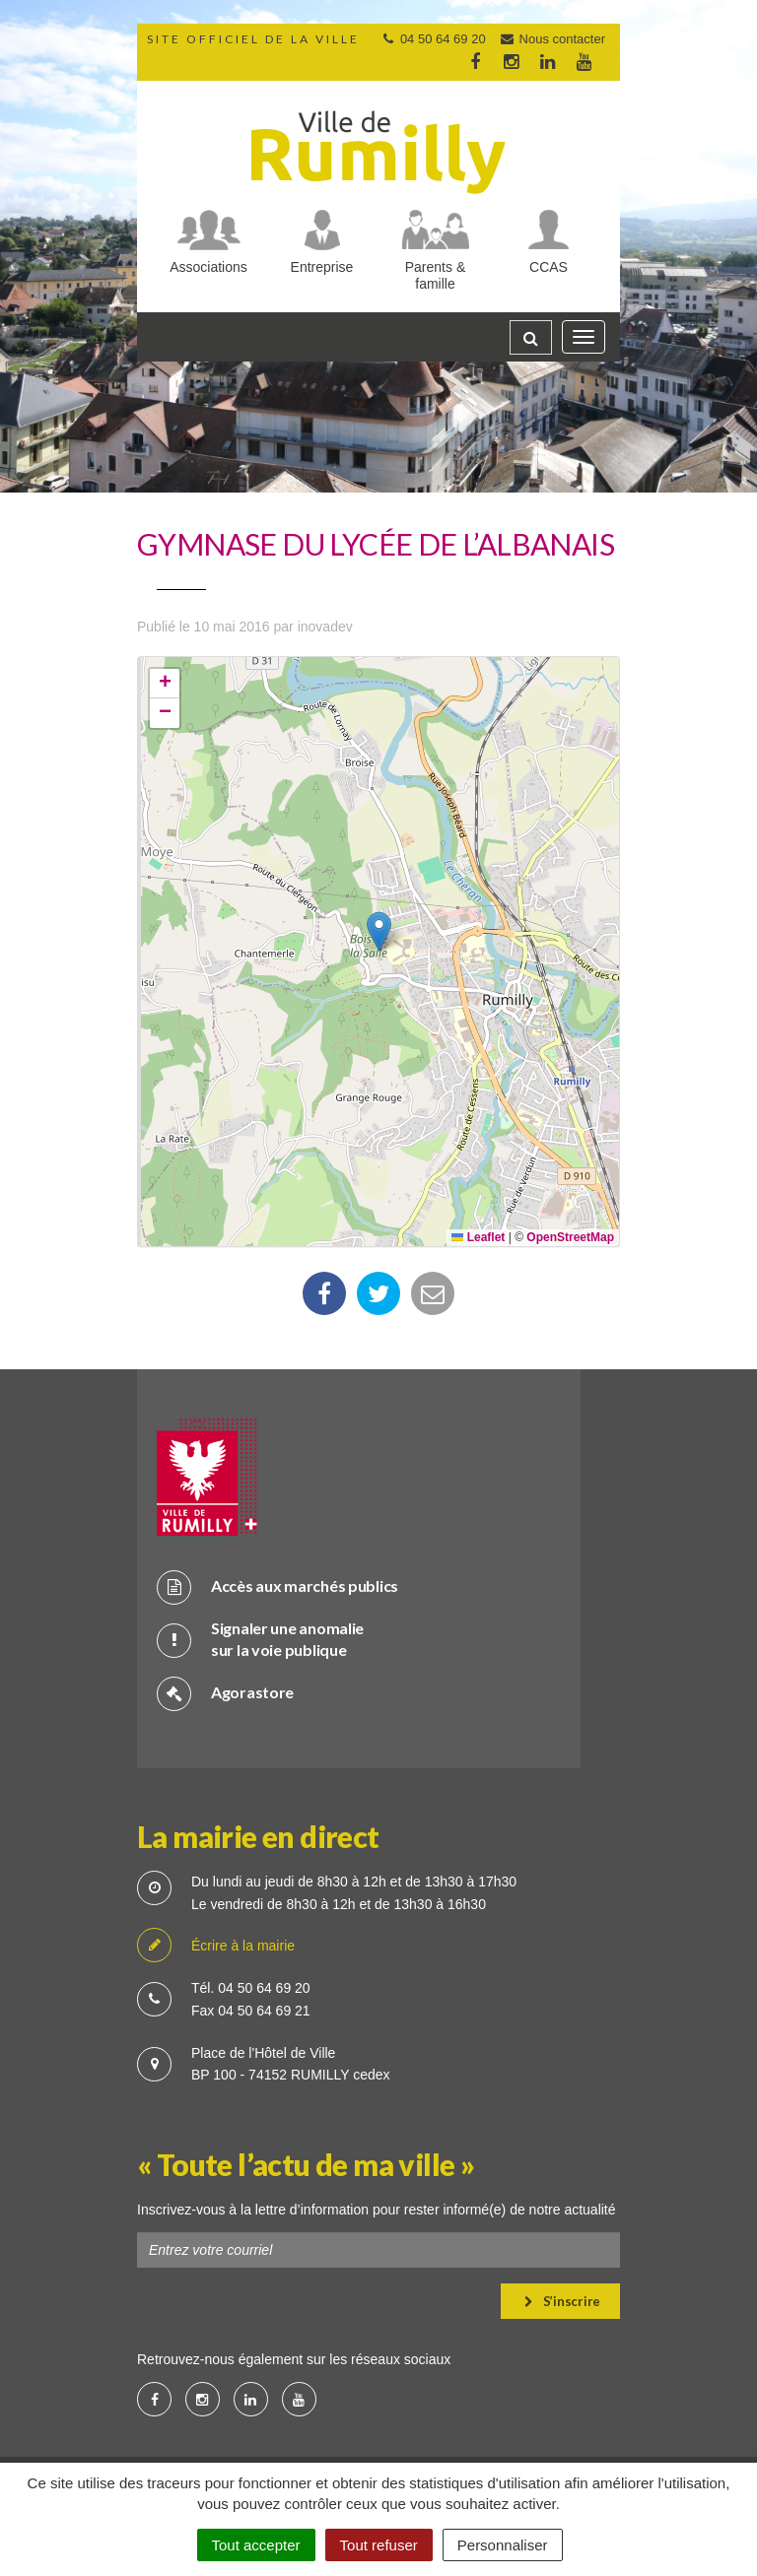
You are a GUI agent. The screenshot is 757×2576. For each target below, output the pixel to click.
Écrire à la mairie (216, 1946)
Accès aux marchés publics (277, 1586)
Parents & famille (435, 275)
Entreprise (322, 267)
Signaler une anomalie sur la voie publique (260, 1639)
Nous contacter (552, 39)
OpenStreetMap (570, 1237)
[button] (379, 931)
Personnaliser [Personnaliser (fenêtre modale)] (502, 2545)
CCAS (548, 267)
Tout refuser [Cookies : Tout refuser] (379, 2545)
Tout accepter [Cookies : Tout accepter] (256, 2545)
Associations (208, 267)
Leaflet (478, 1237)
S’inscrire (562, 2301)
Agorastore (225, 1693)
